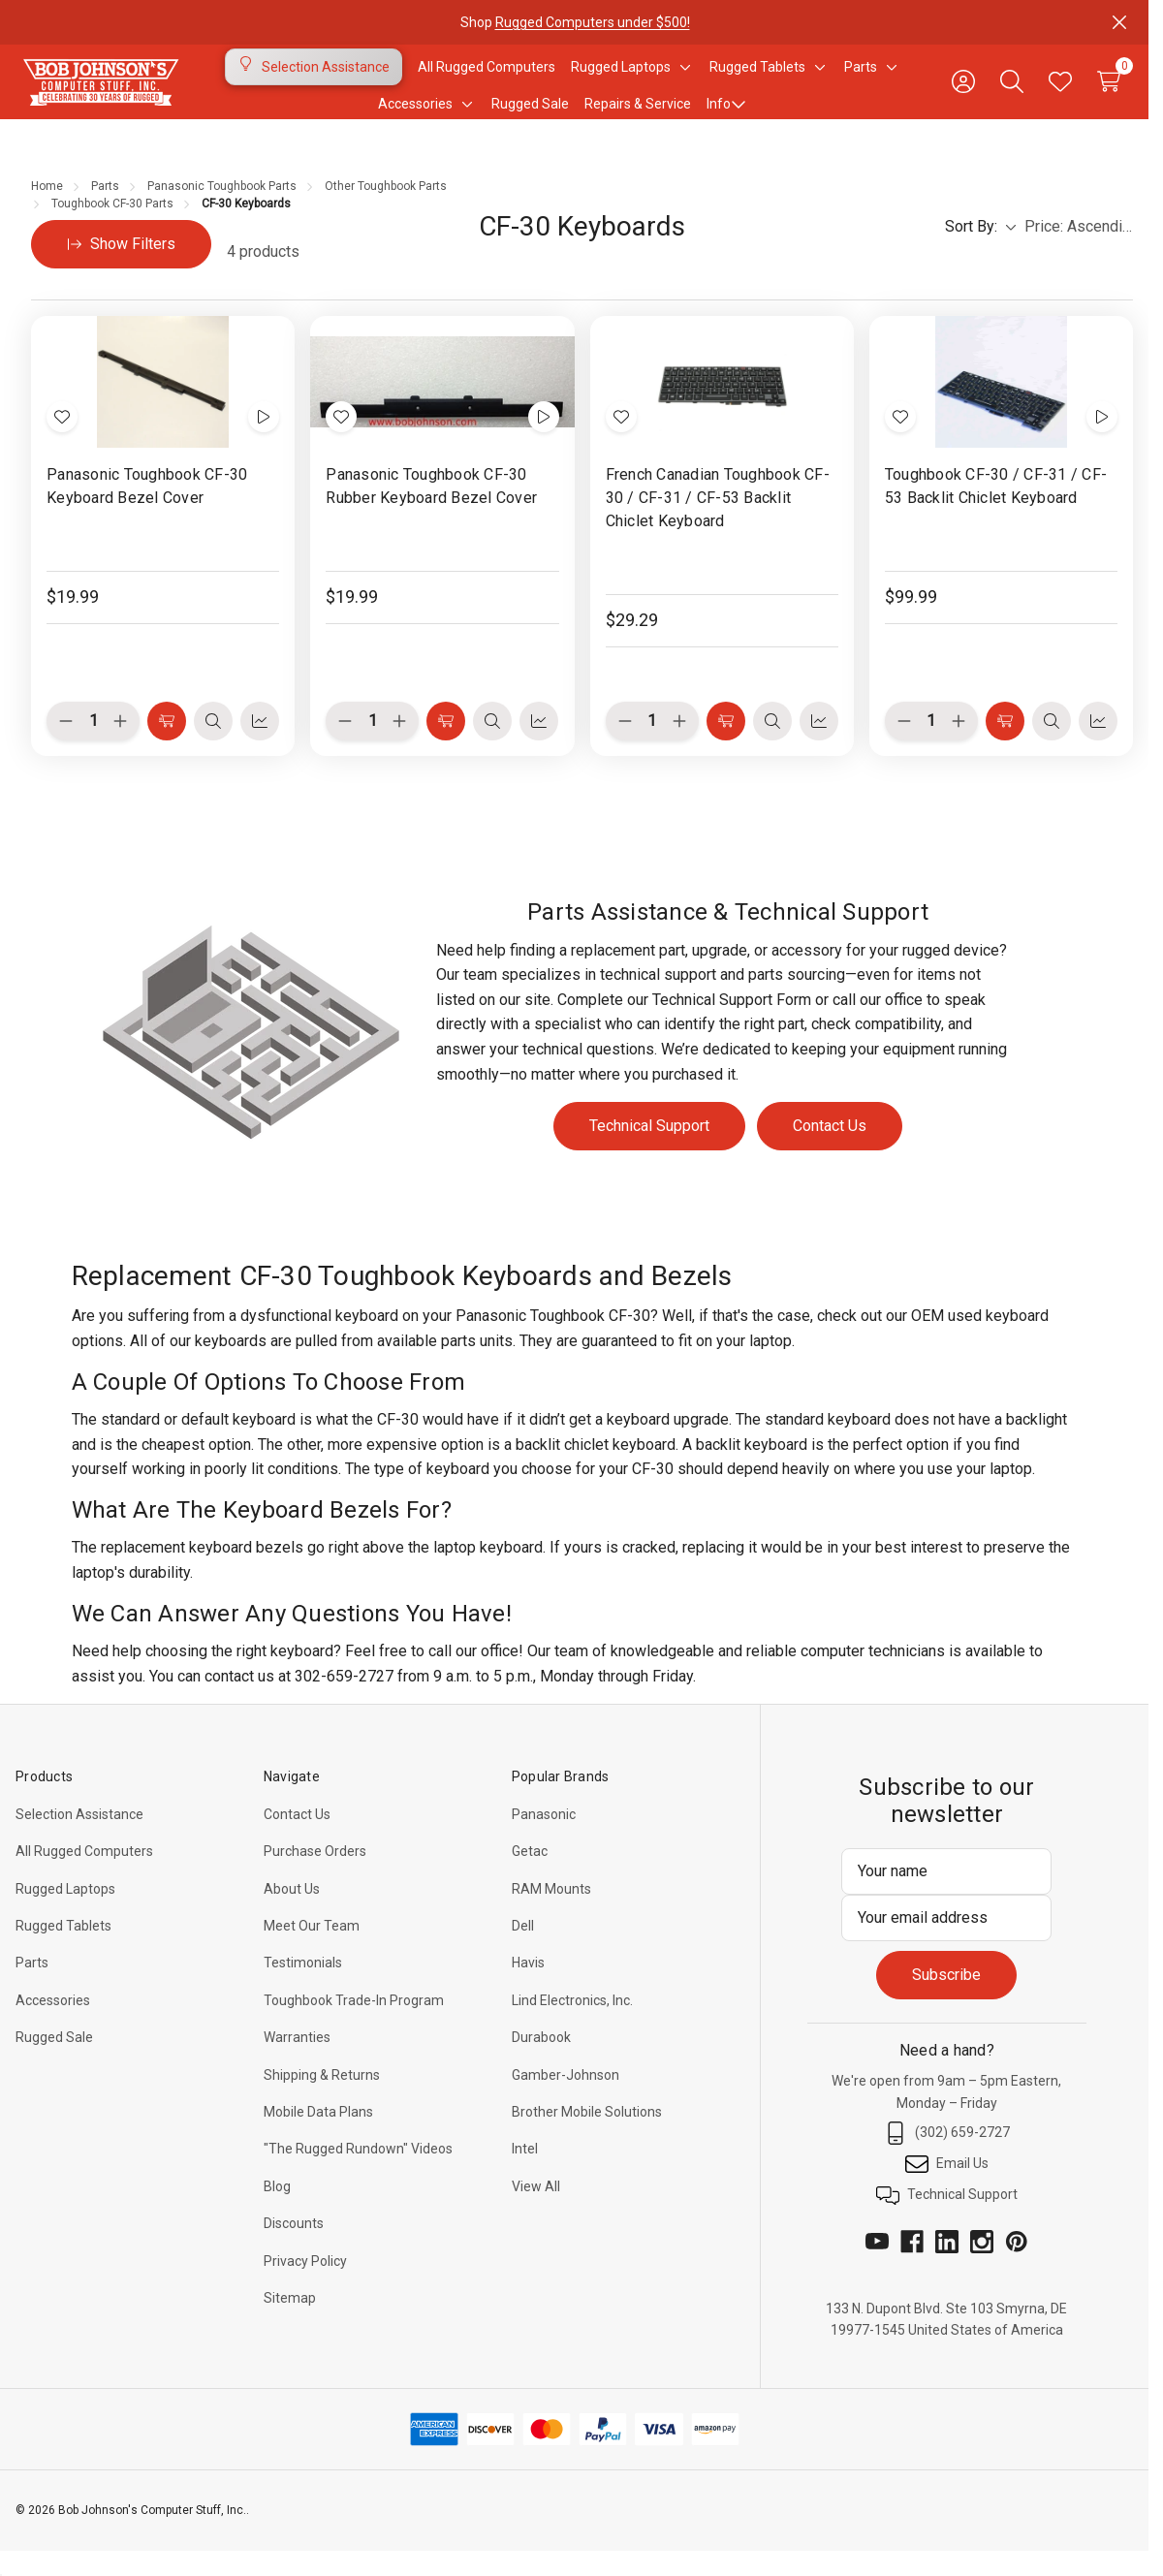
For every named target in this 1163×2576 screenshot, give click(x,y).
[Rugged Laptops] (621, 78)
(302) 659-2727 (947, 2156)
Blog (277, 2209)
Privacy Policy (305, 2284)
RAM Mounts (551, 1912)
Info (726, 115)
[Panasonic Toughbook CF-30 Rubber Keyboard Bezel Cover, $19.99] (442, 405)
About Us (292, 1912)
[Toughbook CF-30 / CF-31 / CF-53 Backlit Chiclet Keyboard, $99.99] (1001, 405)
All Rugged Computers (84, 1874)
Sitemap (290, 2321)
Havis (528, 1986)
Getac (530, 1874)
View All (536, 2209)
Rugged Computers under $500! (591, 22)
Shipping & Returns (322, 2098)
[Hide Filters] (121, 267)
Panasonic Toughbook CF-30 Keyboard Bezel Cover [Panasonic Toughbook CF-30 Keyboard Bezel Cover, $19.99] (147, 509)
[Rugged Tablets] (757, 78)
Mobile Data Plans (318, 2135)
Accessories (53, 2023)
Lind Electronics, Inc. (572, 2023)
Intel (525, 2172)
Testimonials (303, 1986)
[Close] (1119, 22)
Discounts (294, 2246)
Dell (523, 1949)
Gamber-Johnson (565, 2098)
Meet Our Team (312, 1949)
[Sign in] (963, 93)
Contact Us (829, 1149)
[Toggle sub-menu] (682, 78)
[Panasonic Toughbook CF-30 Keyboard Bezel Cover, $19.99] (163, 405)
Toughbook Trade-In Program (354, 2023)
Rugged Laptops (65, 1912)
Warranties (297, 2060)
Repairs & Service (637, 115)
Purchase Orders (315, 1874)
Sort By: (981, 249)
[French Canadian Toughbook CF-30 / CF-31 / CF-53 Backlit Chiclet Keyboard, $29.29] (722, 405)
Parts (32, 1986)
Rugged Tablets (63, 1949)
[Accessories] (415, 115)
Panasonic (544, 1837)
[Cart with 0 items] (1108, 93)
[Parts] (860, 78)
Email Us (947, 2187)
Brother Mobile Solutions (587, 2135)
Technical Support (649, 1149)
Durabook (541, 2060)
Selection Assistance (79, 1837)
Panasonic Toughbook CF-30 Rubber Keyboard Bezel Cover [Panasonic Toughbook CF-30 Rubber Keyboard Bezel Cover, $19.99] (431, 509)
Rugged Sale (54, 2060)
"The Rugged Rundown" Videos (358, 2172)
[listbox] (1078, 250)
